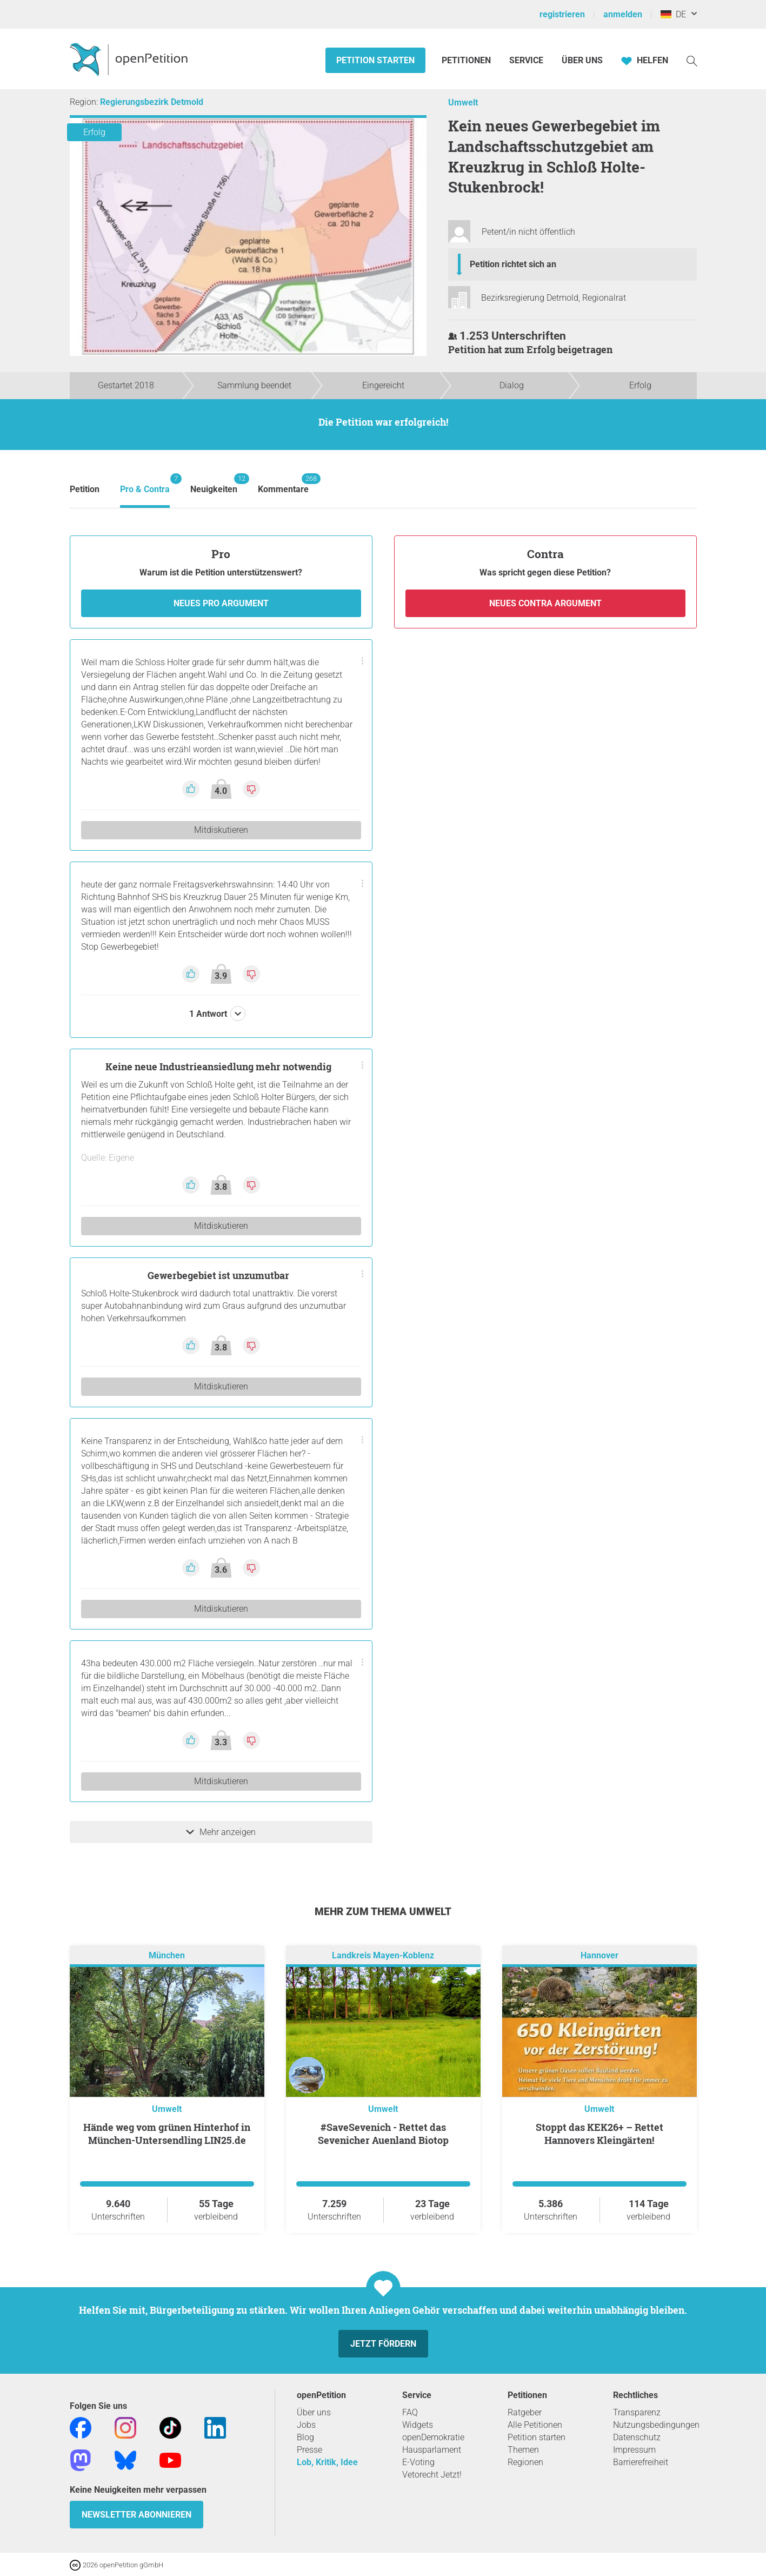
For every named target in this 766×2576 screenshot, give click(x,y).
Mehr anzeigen (221, 1832)
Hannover (599, 1955)
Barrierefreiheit (640, 2462)
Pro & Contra (145, 483)
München (167, 1955)
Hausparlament (431, 2450)
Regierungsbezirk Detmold (151, 102)
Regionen (525, 2462)
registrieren (562, 14)
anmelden (622, 14)
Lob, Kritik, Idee (327, 2462)
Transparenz (637, 2412)
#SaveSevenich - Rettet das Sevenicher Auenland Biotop (383, 2134)
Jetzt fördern (383, 2344)
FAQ (410, 2412)
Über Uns (582, 60)
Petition (84, 489)
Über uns (314, 2412)
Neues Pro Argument (221, 603)
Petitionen (467, 60)
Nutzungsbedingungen (656, 2425)
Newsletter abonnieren (136, 2514)
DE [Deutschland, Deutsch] (673, 14)
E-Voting (418, 2462)
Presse (309, 2450)
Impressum (634, 2450)
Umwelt (463, 102)
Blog (305, 2437)
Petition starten (375, 60)
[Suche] (692, 60)
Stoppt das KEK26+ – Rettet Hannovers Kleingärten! (599, 2134)
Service (526, 60)
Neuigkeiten (213, 483)
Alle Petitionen (535, 2425)
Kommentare (283, 483)
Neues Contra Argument (545, 603)
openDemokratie (433, 2437)
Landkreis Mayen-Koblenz (383, 1955)
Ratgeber (525, 2412)
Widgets (417, 2425)
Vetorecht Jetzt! (432, 2474)
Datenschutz (637, 2437)
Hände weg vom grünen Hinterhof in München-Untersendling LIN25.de (166, 2134)
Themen (523, 2450)
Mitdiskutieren (221, 830)
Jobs (306, 2425)
